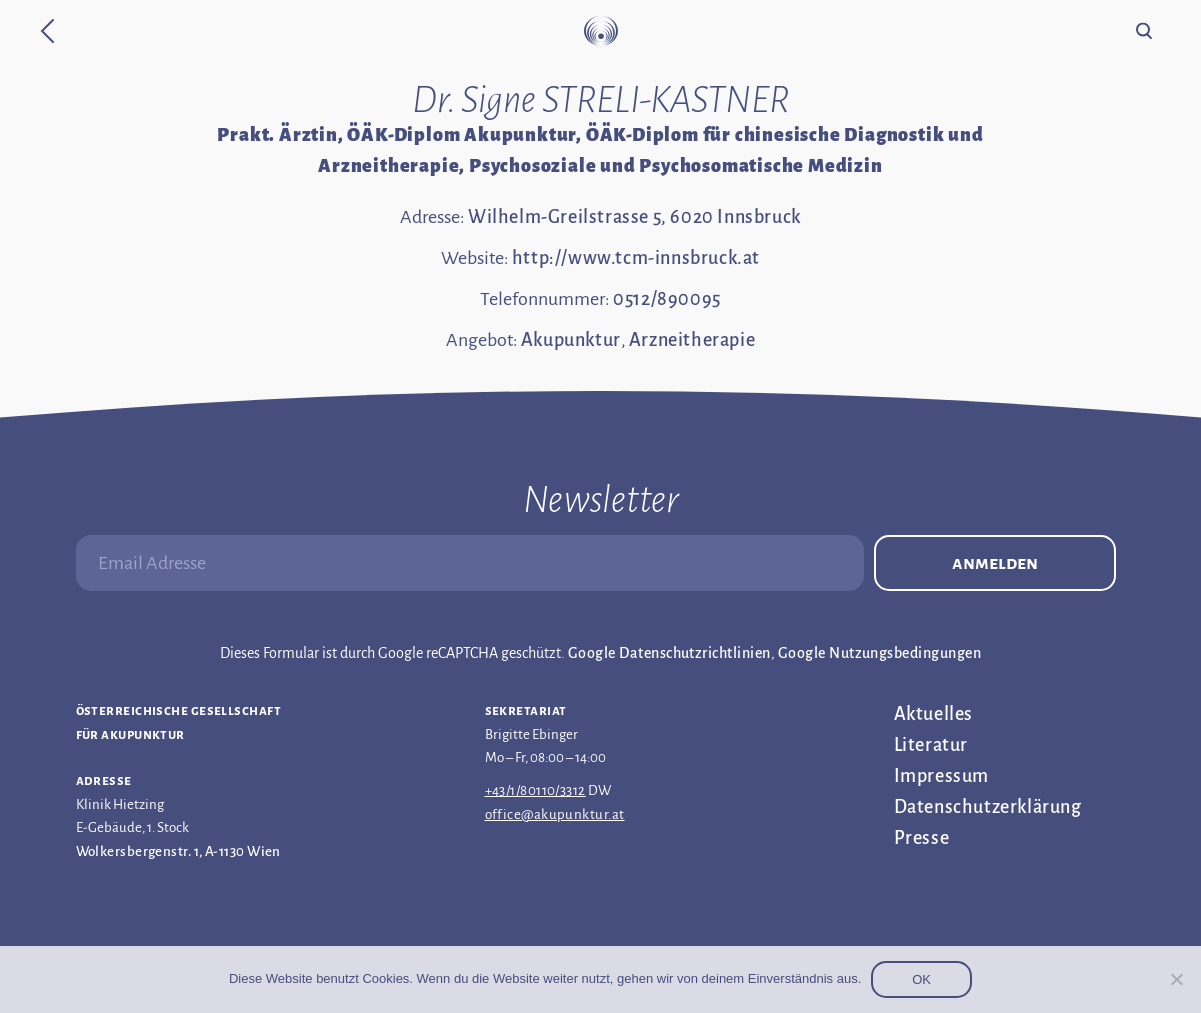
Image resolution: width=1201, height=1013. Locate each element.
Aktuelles (933, 714)
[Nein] (1176, 979)
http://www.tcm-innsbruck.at (636, 258)
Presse (922, 838)
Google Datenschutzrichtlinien (669, 653)
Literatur (931, 745)
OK (921, 979)
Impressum (941, 776)
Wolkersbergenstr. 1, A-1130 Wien (178, 851)
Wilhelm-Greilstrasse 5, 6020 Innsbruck (634, 217)
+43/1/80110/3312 (535, 790)
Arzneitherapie (692, 340)
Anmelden (995, 563)
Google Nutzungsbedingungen (879, 653)
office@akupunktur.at (555, 814)
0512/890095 (667, 299)
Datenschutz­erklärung (988, 807)
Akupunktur (571, 340)
